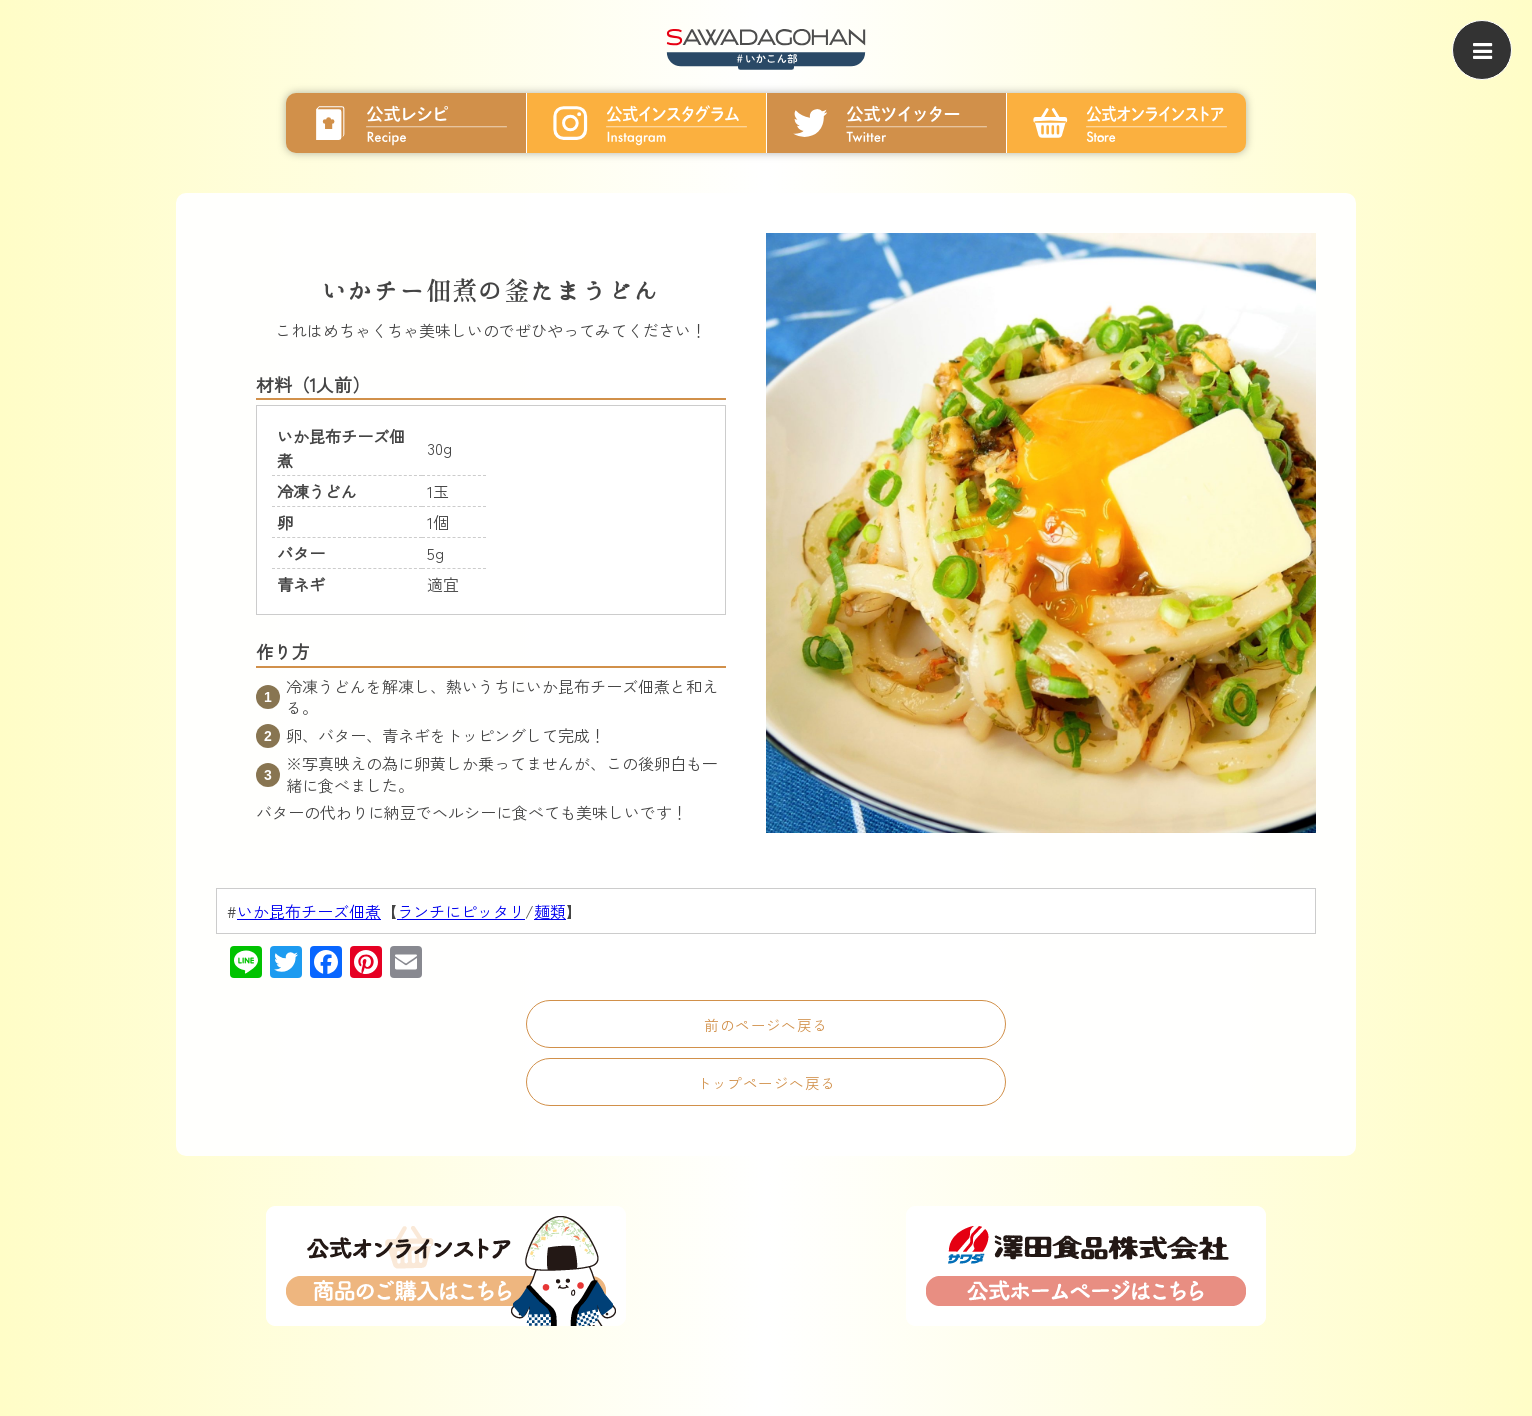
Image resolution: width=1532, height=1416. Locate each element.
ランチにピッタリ (461, 911)
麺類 (550, 911)
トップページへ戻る (766, 1082)
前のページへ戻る (766, 1024)
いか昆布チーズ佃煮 (309, 911)
